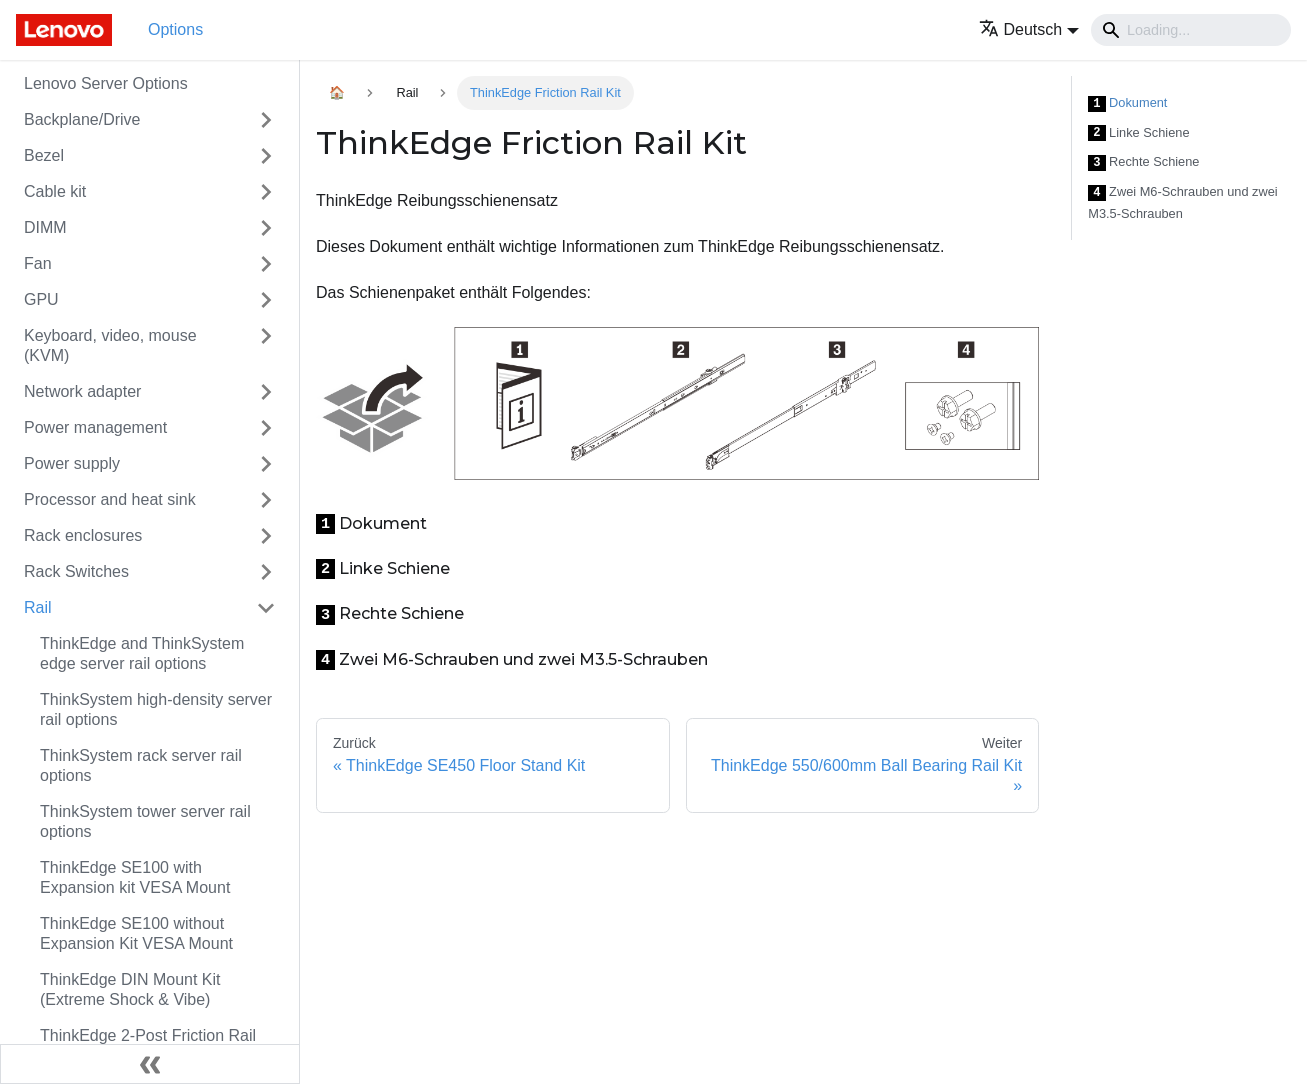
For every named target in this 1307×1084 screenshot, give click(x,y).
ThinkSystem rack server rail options (141, 765)
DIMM (45, 227)
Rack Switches (76, 571)
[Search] (1191, 30)
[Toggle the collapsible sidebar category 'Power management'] (266, 428)
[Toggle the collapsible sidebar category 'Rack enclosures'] (266, 536)
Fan (38, 263)
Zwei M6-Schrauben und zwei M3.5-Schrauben (1182, 202)
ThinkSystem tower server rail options (145, 821)
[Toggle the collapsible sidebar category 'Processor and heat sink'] (266, 500)
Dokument (1127, 103)
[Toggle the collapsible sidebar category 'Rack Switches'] (266, 572)
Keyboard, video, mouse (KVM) (110, 345)
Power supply (72, 463)
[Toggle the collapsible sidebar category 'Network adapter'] (266, 392)
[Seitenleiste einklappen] (150, 1064)
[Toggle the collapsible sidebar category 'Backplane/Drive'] (266, 120)
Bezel (44, 155)
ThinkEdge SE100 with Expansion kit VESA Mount (135, 877)
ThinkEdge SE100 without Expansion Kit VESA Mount (136, 933)
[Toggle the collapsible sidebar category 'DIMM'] (266, 228)
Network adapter (82, 391)
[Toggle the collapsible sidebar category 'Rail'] (266, 608)
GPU (41, 299)
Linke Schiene (1138, 133)
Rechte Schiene (1143, 162)
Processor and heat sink (110, 499)
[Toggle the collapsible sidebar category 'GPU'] (266, 300)
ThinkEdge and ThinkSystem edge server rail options (142, 653)
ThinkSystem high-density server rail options (156, 709)
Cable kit (55, 191)
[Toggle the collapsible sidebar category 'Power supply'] (266, 464)
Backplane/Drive (82, 119)
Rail (38, 607)
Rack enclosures (83, 535)
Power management (95, 427)
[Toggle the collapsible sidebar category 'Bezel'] (266, 156)
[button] (1029, 29)
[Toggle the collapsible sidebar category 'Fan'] (266, 264)
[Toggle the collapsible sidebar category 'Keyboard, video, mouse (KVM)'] (266, 346)
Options (175, 29)
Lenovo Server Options (106, 83)
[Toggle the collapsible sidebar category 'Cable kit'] (266, 192)
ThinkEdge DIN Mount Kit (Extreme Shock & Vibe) (130, 989)
